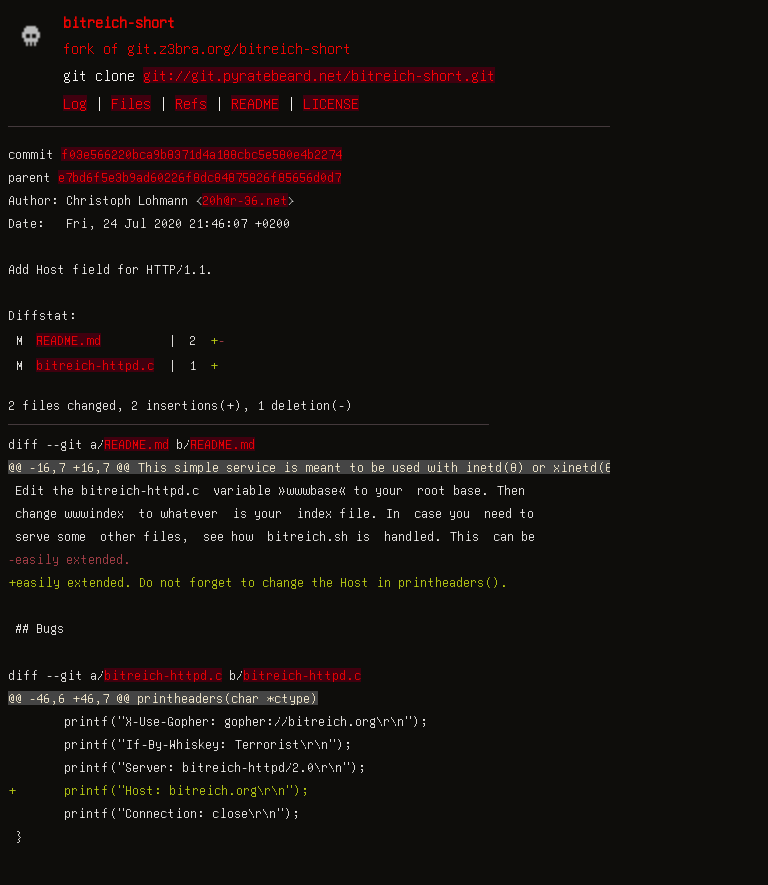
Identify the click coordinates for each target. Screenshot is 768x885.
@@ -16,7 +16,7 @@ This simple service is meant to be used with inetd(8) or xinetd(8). (318, 467)
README (255, 103)
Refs (191, 103)
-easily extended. (69, 559)
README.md (68, 340)
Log (75, 103)
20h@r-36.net (245, 200)
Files (131, 103)
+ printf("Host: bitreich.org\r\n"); (158, 790)
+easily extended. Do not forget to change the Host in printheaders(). (258, 582)
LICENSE (331, 103)
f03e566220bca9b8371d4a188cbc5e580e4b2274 (201, 154)
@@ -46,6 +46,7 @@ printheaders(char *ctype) (163, 698)
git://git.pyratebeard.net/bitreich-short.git (319, 75)
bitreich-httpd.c (95, 365)
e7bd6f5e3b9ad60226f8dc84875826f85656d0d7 (199, 177)
